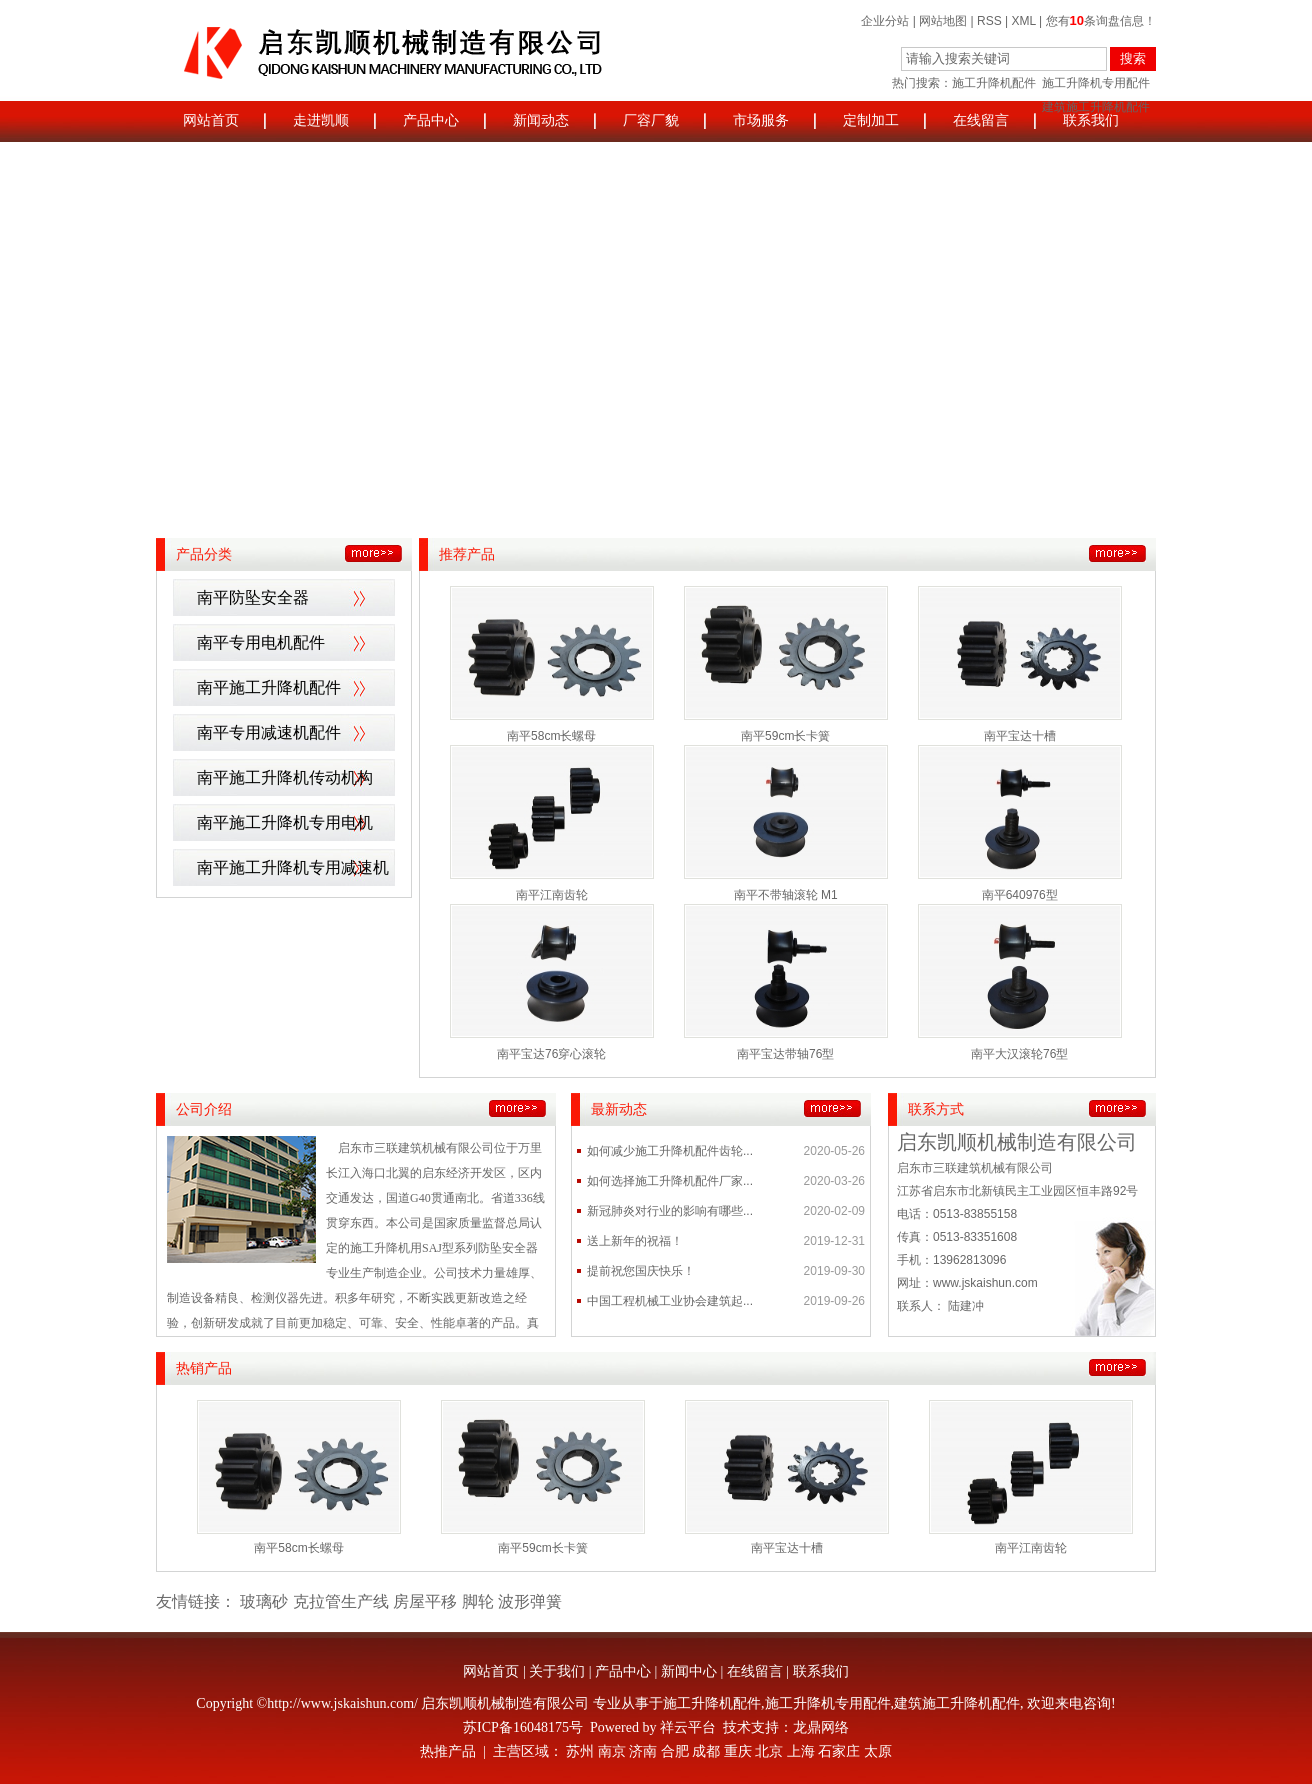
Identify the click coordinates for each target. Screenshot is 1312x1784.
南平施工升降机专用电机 (285, 822)
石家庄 (839, 1751)
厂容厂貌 (651, 120)
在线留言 (981, 120)
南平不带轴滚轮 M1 (786, 895)
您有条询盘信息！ (1101, 21)
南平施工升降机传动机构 (285, 777)
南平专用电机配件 (261, 642)
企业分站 (885, 21)
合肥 (675, 1751)
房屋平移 (425, 1601)
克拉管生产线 (341, 1601)
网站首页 (211, 120)
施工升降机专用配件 (1096, 83)
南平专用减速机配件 (269, 732)
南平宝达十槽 (1020, 736)
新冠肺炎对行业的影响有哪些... (670, 1211)
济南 (643, 1751)
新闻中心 (689, 1671)
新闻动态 (541, 120)
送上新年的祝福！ (635, 1241)
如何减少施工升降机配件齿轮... (670, 1151)
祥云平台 (688, 1727)
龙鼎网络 (821, 1727)
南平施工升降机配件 (269, 687)
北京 (769, 1751)
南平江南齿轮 (552, 895)
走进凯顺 (321, 120)
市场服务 (761, 120)
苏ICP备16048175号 (523, 1727)
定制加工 (871, 120)
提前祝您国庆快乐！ (641, 1271)
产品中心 (431, 120)
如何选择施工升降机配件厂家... (670, 1181)
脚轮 (478, 1601)
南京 (612, 1751)
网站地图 (943, 21)
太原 (878, 1751)
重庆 (738, 1751)
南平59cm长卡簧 (785, 736)
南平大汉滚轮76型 (1019, 1054)
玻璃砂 (264, 1601)
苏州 (580, 1751)
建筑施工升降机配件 (957, 1703)
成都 (706, 1751)
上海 (801, 1751)
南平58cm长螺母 (551, 736)
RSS (989, 21)
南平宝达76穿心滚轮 (551, 1054)
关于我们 (557, 1671)
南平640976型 (1020, 895)
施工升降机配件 (994, 83)
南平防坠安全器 (253, 597)
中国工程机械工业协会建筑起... (670, 1301)
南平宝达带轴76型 (785, 1054)
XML (1024, 21)
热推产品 (448, 1751)
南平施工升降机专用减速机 (293, 867)
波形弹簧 (530, 1601)
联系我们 (1091, 120)
